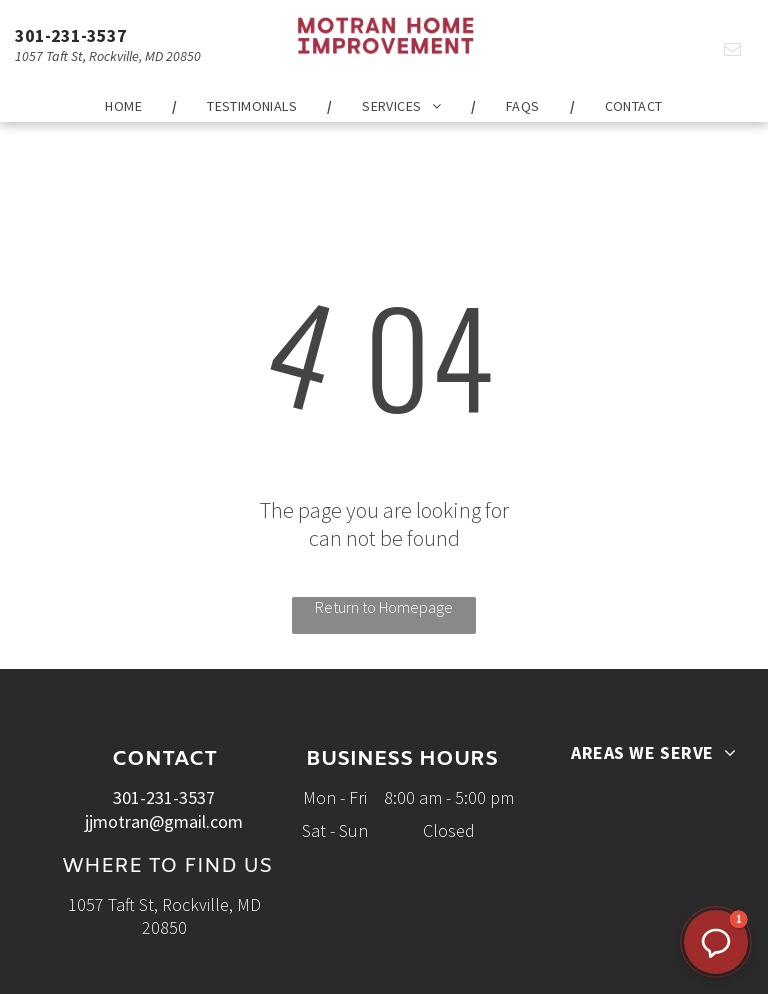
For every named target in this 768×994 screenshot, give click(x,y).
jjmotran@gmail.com (164, 821)
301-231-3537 (71, 35)
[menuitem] (126, 106)
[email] (732, 52)
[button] (716, 942)
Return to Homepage (384, 607)
